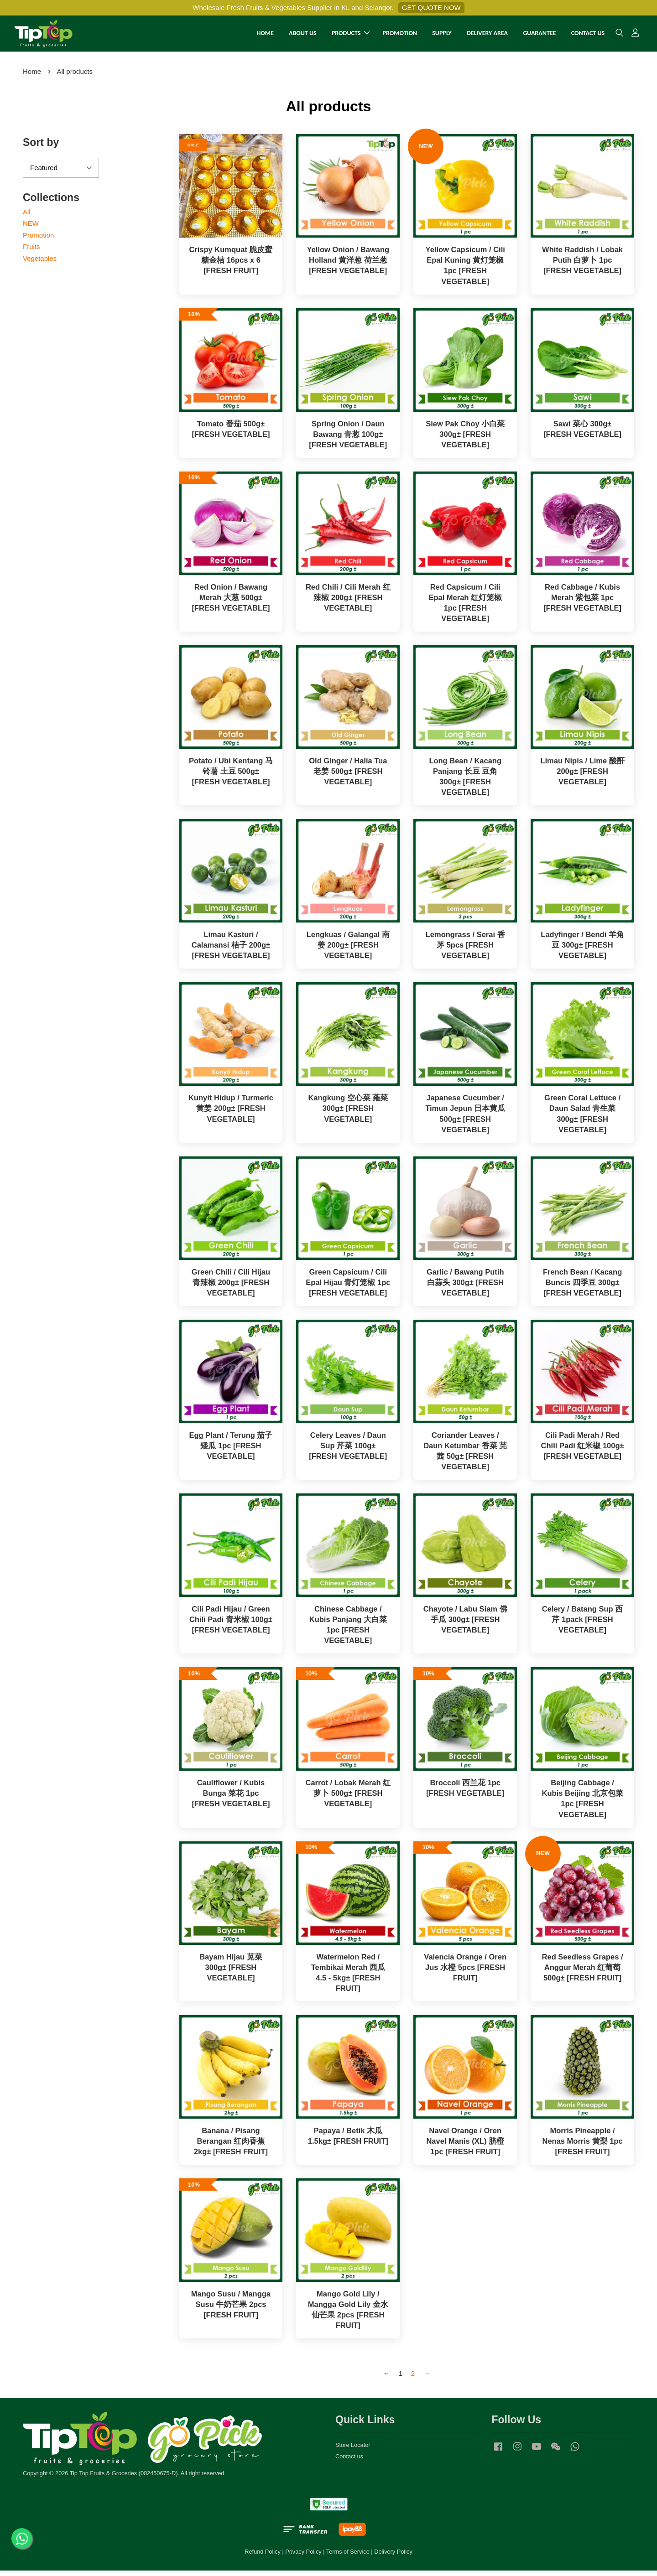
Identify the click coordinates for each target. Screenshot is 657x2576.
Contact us (349, 2461)
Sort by (41, 148)
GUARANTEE (539, 36)
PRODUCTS (351, 36)
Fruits (31, 252)
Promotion (38, 240)
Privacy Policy (303, 2557)
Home (32, 76)
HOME (264, 36)
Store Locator (352, 2449)
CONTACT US (588, 36)
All (27, 217)
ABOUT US (303, 36)
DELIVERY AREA (487, 36)
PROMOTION (400, 36)
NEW (31, 229)
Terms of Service (348, 2557)
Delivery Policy (393, 2557)
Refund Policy (263, 2557)
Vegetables (40, 263)
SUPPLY (442, 36)
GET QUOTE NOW (431, 7)
